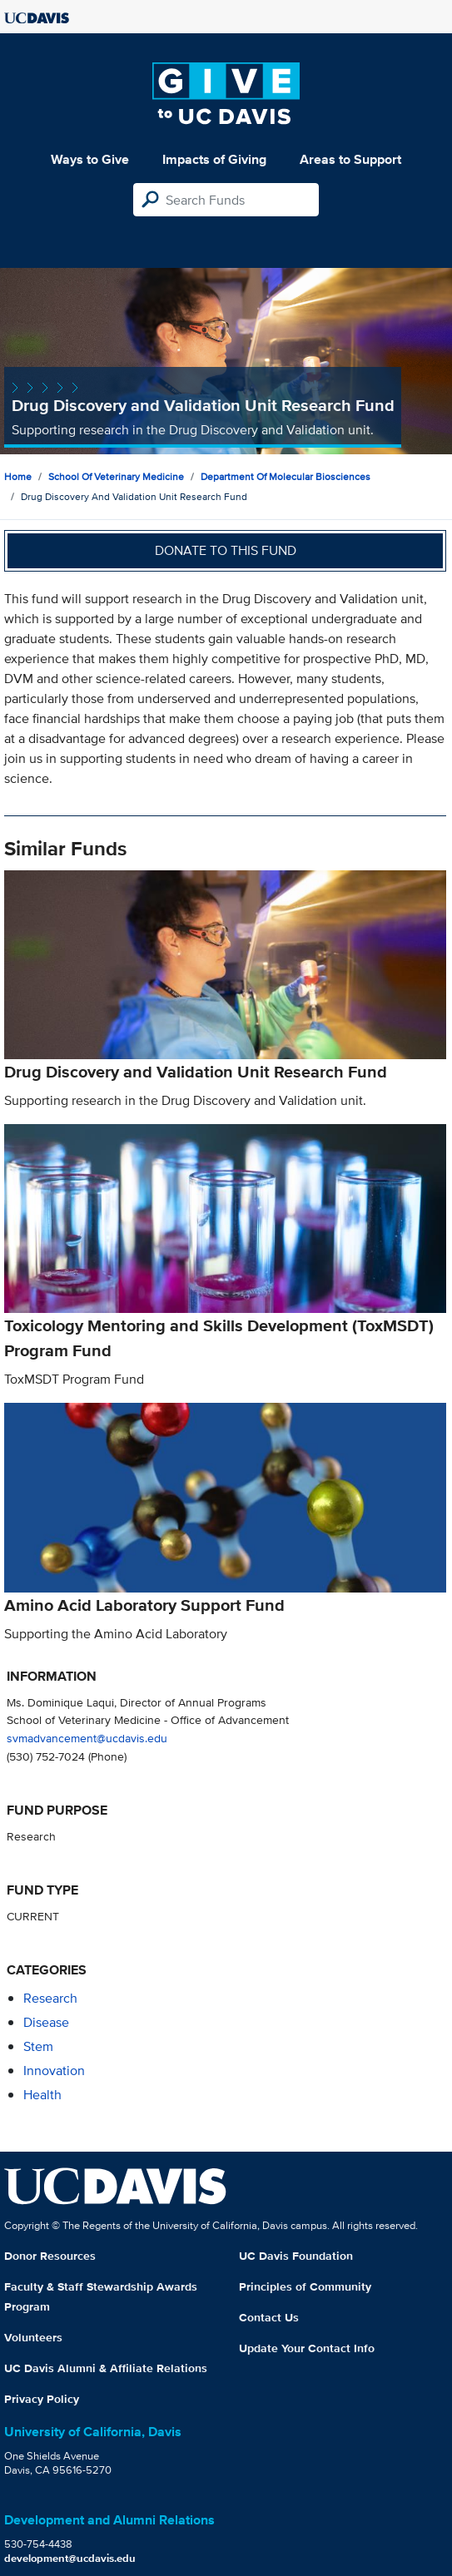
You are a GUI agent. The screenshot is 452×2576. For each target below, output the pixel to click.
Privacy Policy (41, 2398)
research (50, 1998)
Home (18, 476)
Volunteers (33, 2337)
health (42, 2094)
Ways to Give (90, 159)
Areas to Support (350, 159)
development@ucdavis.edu (70, 2558)
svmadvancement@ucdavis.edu (87, 1737)
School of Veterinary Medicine (116, 476)
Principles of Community (305, 2286)
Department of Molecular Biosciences (285, 476)
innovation (54, 2070)
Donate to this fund (225, 550)
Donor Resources (50, 2255)
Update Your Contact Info (307, 2348)
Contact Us (269, 2317)
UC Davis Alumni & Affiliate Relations (105, 2368)
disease (46, 2022)
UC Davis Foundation (296, 2255)
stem (38, 2046)
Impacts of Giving (214, 159)
